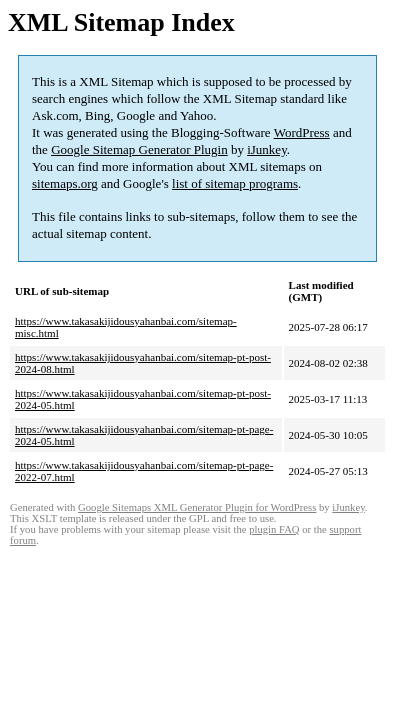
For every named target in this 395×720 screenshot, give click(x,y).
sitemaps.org (65, 183)
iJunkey (267, 149)
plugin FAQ (274, 529)
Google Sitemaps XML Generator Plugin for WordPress (197, 507)
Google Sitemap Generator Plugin (139, 149)
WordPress (302, 132)
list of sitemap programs (235, 183)
